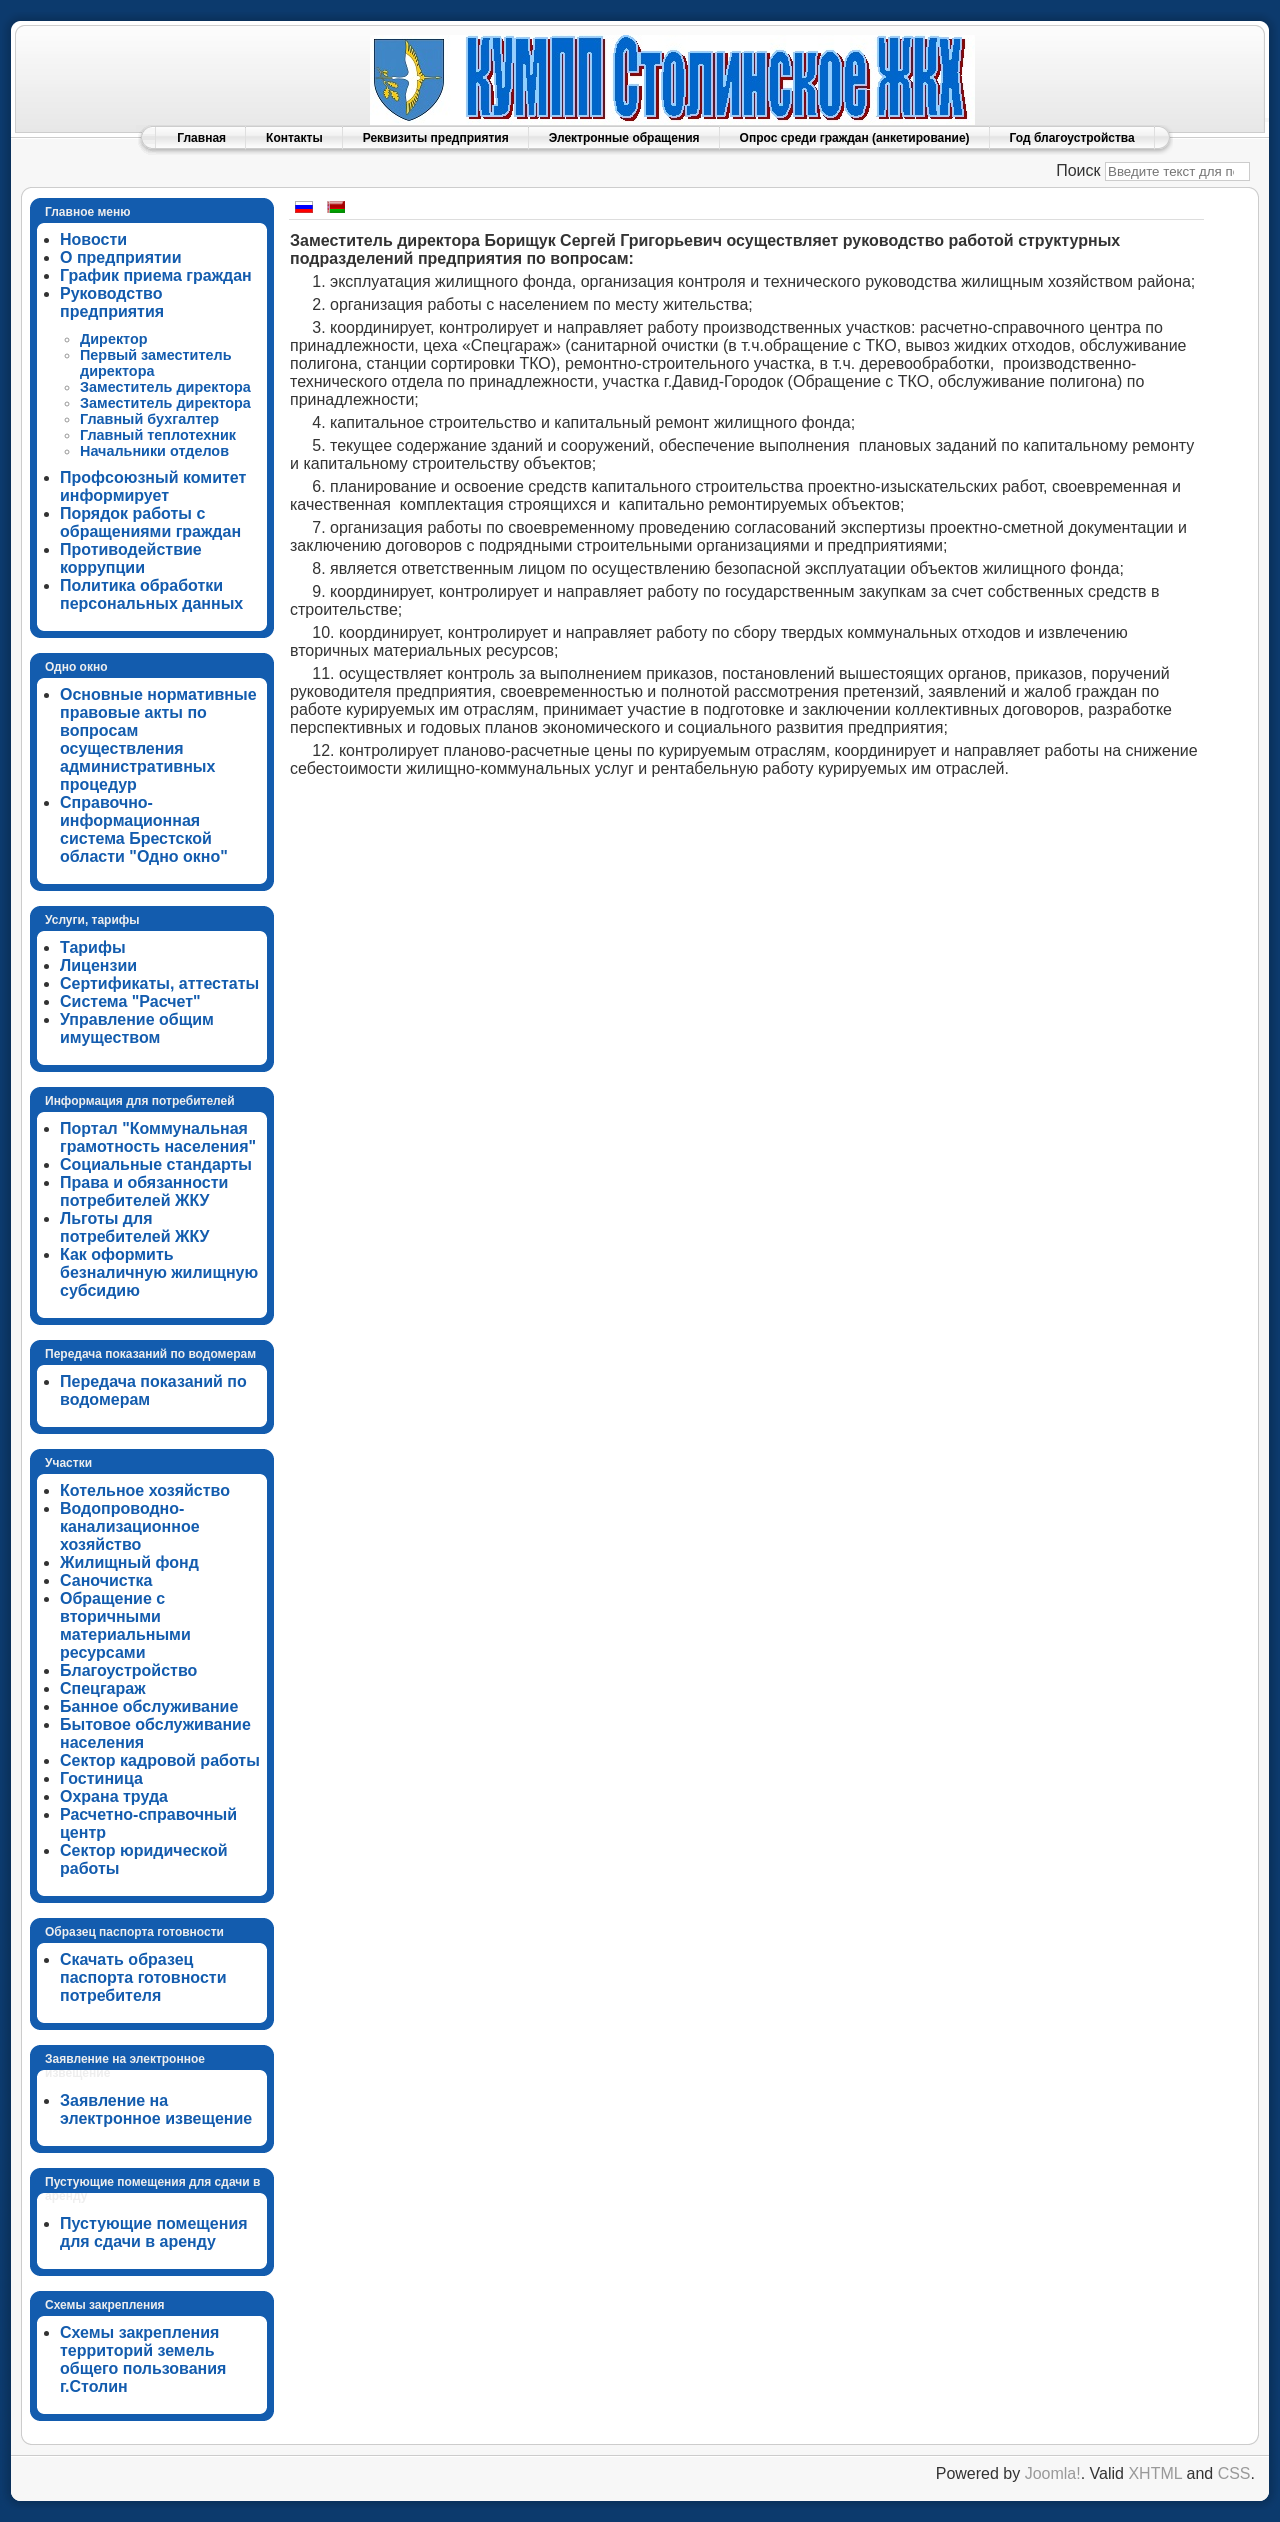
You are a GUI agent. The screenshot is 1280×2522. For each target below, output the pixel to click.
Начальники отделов (154, 451)
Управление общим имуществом (137, 1028)
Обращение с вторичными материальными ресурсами (125, 1625)
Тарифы (93, 947)
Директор (114, 339)
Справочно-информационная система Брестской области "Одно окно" (144, 829)
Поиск (1078, 170)
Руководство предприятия (112, 302)
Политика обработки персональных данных (151, 594)
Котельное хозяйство (145, 1490)
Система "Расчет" (130, 1001)
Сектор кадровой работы (160, 1760)
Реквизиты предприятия (436, 138)
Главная (201, 138)
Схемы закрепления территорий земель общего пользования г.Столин (143, 2359)
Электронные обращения (624, 138)
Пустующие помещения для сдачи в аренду (154, 2232)
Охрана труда (114, 1796)
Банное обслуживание (149, 1706)
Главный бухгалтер (149, 419)
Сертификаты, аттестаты (159, 983)
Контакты (294, 138)
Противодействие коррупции (131, 558)
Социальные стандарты (156, 1164)
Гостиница (101, 1778)
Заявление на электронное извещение (156, 2109)
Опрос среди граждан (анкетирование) (855, 138)
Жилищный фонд (129, 1562)
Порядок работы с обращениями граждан (150, 522)
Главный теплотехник (158, 435)
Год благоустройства (1072, 138)
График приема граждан (156, 275)
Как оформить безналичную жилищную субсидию (159, 1272)
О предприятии (121, 257)
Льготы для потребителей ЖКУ (135, 1227)
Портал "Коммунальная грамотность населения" (158, 1137)
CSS (1234, 2473)
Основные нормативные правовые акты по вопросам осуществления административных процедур (158, 739)
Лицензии (98, 965)
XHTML (1155, 2473)
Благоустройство (128, 1670)
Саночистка (106, 1580)
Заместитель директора (165, 387)
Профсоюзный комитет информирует (153, 486)
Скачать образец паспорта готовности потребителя (143, 1977)
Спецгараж (103, 1688)
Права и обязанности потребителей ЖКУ (144, 1191)
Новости (93, 239)
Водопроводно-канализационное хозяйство (130, 1526)
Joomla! (1053, 2473)
